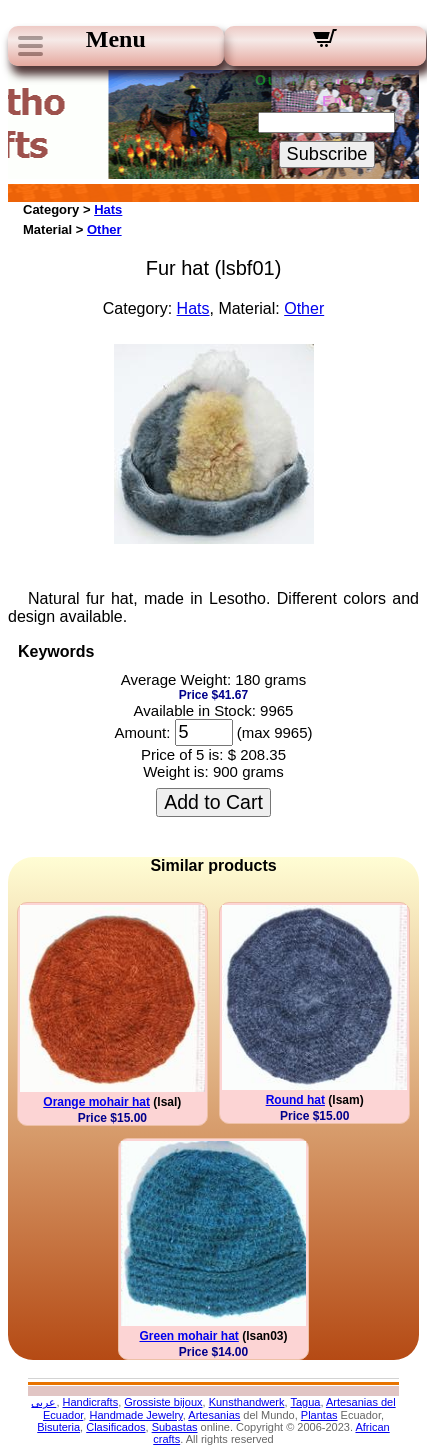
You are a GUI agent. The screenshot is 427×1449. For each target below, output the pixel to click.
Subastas (175, 1427)
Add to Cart (213, 802)
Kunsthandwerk (247, 1402)
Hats (108, 209)
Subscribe (327, 154)
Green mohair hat (188, 1336)
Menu (116, 39)
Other (104, 229)
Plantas (319, 1415)
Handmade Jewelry (135, 1415)
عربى (43, 1402)
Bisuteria (58, 1427)
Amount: (142, 732)
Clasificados (115, 1427)
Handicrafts (91, 1402)
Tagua (305, 1402)
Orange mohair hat (96, 1102)
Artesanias (214, 1415)
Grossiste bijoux (163, 1402)
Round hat (295, 1100)
